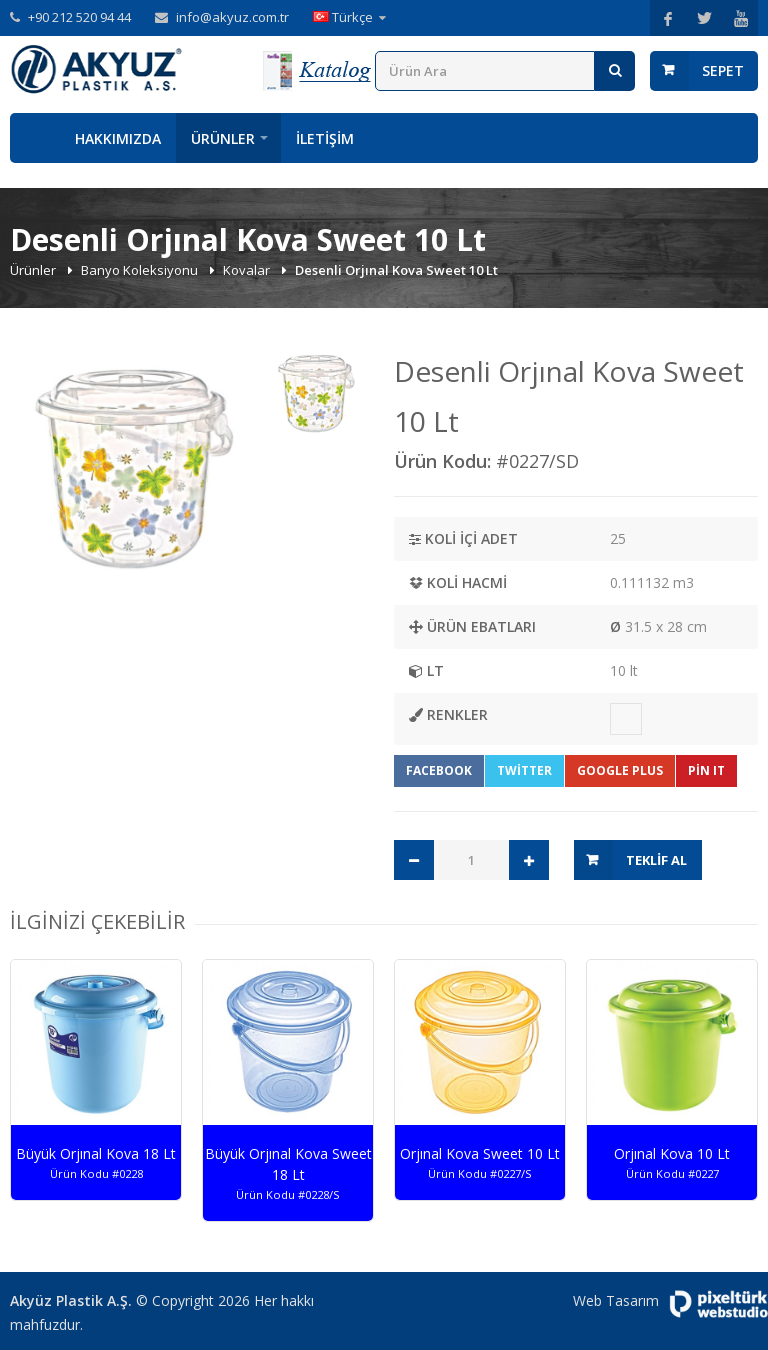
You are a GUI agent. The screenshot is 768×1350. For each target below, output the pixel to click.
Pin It (706, 770)
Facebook (439, 770)
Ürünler (223, 138)
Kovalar (248, 270)
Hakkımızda (118, 138)
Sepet (723, 70)
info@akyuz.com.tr (232, 17)
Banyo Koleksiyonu (141, 270)
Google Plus (620, 770)
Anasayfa (35, 138)
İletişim (325, 138)
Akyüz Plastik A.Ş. (71, 1300)
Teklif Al (656, 860)
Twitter (524, 770)
